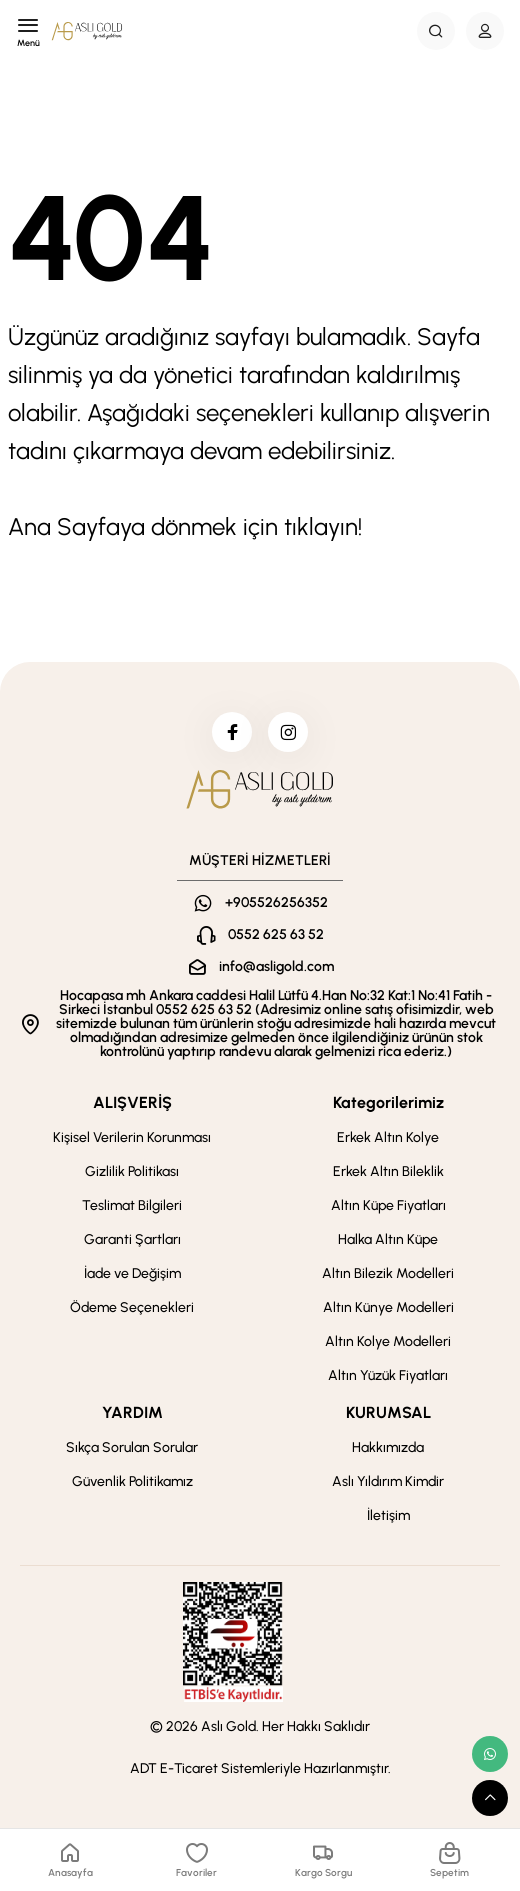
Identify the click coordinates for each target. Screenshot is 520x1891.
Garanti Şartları (132, 1239)
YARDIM (132, 1412)
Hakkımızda (388, 1447)
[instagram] (288, 732)
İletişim (388, 1515)
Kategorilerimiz (388, 1102)
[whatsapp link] (490, 1754)
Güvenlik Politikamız (132, 1481)
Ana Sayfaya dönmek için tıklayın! (185, 526)
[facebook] (232, 732)
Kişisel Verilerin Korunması (132, 1137)
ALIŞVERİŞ (132, 1102)
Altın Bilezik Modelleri (388, 1273)
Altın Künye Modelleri (388, 1307)
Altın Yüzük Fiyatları (388, 1375)
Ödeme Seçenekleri (132, 1307)
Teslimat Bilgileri (132, 1205)
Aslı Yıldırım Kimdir (388, 1481)
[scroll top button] (490, 1798)
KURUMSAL (388, 1412)
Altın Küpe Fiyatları (388, 1205)
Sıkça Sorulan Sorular (132, 1447)
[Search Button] (436, 31)
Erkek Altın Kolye (388, 1137)
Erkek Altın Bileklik (388, 1171)
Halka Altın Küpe (388, 1239)
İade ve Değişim (132, 1273)
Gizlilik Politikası (132, 1171)
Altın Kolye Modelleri (388, 1341)
